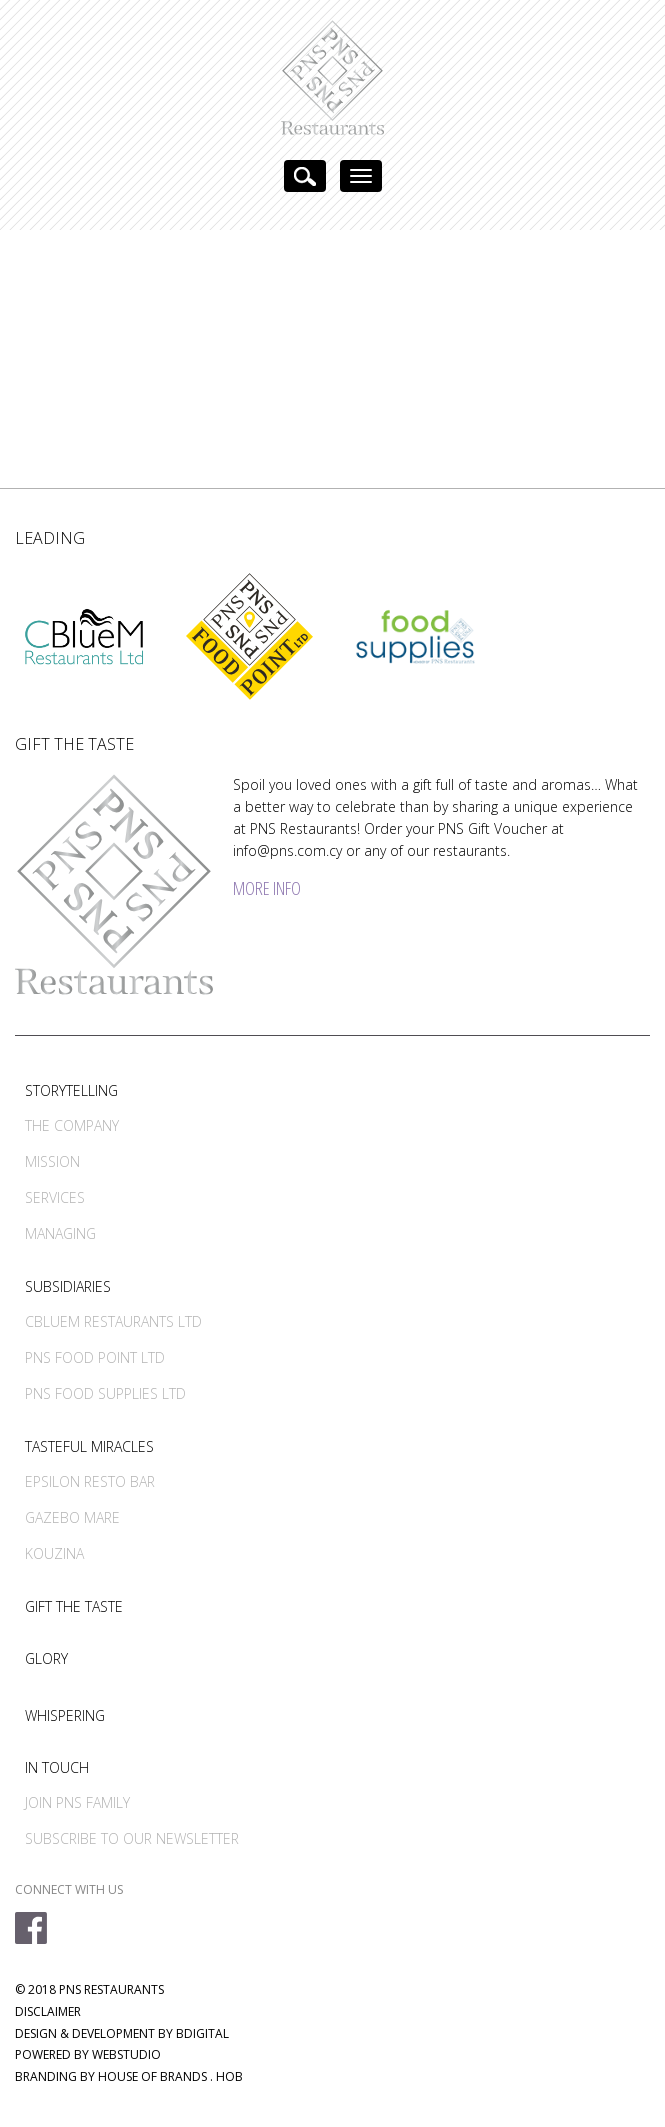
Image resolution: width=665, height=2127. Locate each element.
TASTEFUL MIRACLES (89, 1446)
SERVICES (55, 1197)
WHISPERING (65, 1715)
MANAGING (60, 1233)
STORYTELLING (71, 1090)
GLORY (46, 1658)
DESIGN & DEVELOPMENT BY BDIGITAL (122, 2033)
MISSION (52, 1161)
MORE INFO (267, 888)
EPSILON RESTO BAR (90, 1481)
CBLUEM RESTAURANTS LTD (113, 1321)
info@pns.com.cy (287, 850)
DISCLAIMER (48, 2011)
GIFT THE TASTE (74, 1606)
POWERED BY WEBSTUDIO (88, 2054)
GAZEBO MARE (72, 1517)
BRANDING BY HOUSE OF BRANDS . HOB (129, 2076)
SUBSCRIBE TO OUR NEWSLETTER (132, 1838)
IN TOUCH (57, 1767)
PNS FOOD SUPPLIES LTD (105, 1393)
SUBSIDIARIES (68, 1286)
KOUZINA (54, 1553)
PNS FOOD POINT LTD (95, 1357)
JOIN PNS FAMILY (77, 1802)
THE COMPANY (72, 1125)
